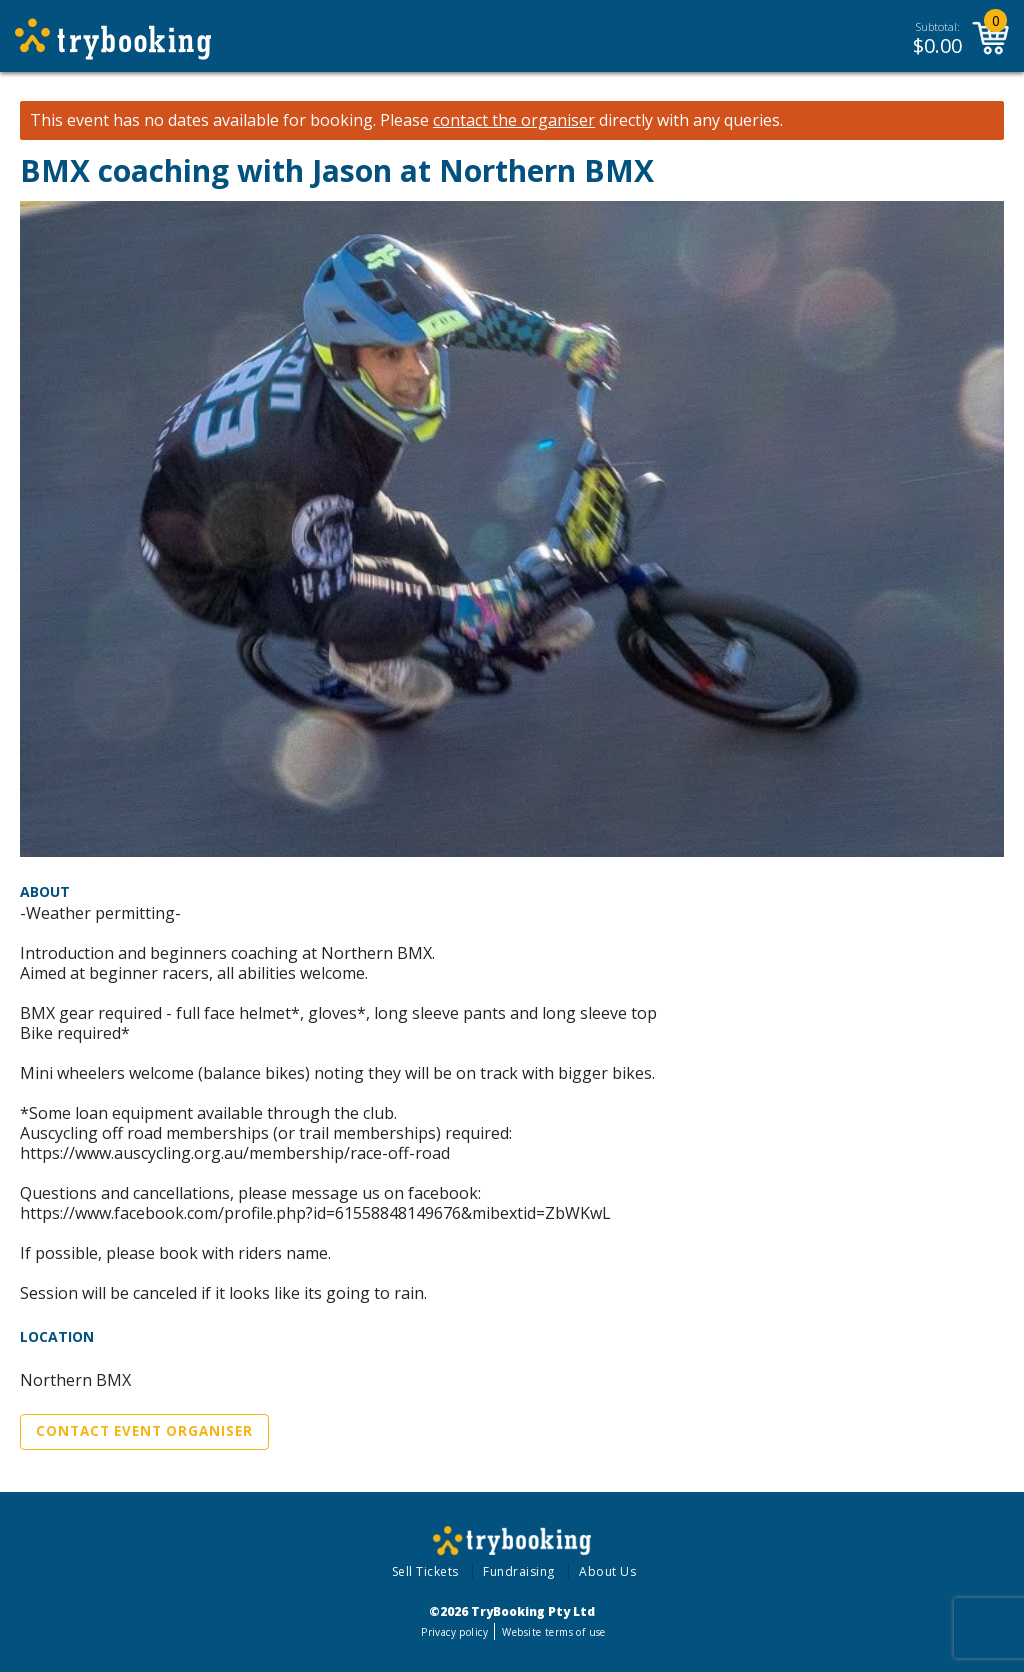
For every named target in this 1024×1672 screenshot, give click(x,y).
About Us (607, 1571)
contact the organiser (514, 120)
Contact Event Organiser (144, 1431)
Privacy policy (454, 1632)
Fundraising (519, 1571)
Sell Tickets (425, 1571)
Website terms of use (553, 1632)
